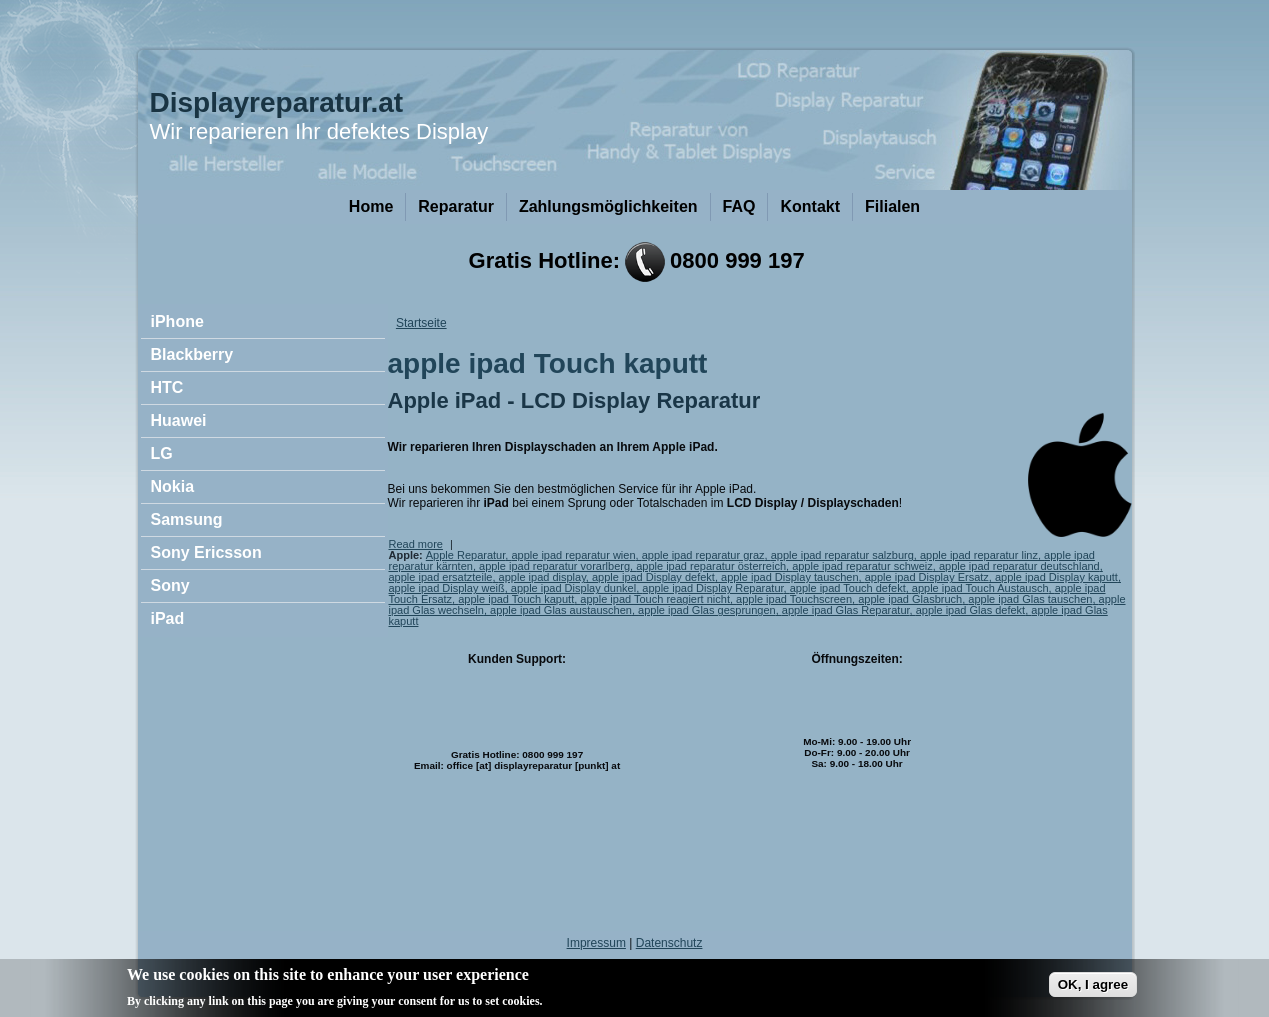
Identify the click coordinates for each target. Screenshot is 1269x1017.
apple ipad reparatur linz (979, 555)
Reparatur (456, 206)
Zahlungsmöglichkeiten (608, 206)
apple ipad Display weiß (447, 588)
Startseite (421, 323)
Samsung (187, 519)
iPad (168, 618)
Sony (170, 585)
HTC (167, 387)
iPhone (177, 321)
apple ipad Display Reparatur (712, 588)
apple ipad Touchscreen (794, 599)
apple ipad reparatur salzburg (842, 555)
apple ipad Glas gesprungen (707, 610)
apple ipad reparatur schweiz (862, 566)
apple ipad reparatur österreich (711, 566)
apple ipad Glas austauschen (561, 610)
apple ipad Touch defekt (848, 588)
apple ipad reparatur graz (703, 555)
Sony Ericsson (206, 552)
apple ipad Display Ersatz (927, 577)
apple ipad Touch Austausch (980, 588)
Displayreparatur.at (277, 102)
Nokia (173, 486)
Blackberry (192, 354)
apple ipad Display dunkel (573, 588)
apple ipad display (542, 577)
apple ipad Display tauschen (790, 577)
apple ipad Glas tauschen (1030, 599)
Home (371, 206)
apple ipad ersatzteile (441, 577)
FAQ (739, 206)
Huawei (179, 420)
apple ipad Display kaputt (1056, 577)
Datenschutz (669, 943)
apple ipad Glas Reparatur (846, 610)
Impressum (596, 943)
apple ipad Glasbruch (910, 599)
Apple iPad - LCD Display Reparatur (574, 400)
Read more (416, 544)
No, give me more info (612, 1005)
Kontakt (810, 206)
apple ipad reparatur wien (573, 555)
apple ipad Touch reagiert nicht (655, 599)
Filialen (892, 206)
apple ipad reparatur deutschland (1019, 566)
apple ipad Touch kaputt (516, 599)
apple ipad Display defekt (653, 577)
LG (162, 453)
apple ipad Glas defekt (970, 610)
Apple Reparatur (466, 555)
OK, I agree (1093, 989)
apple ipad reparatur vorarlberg (554, 566)
